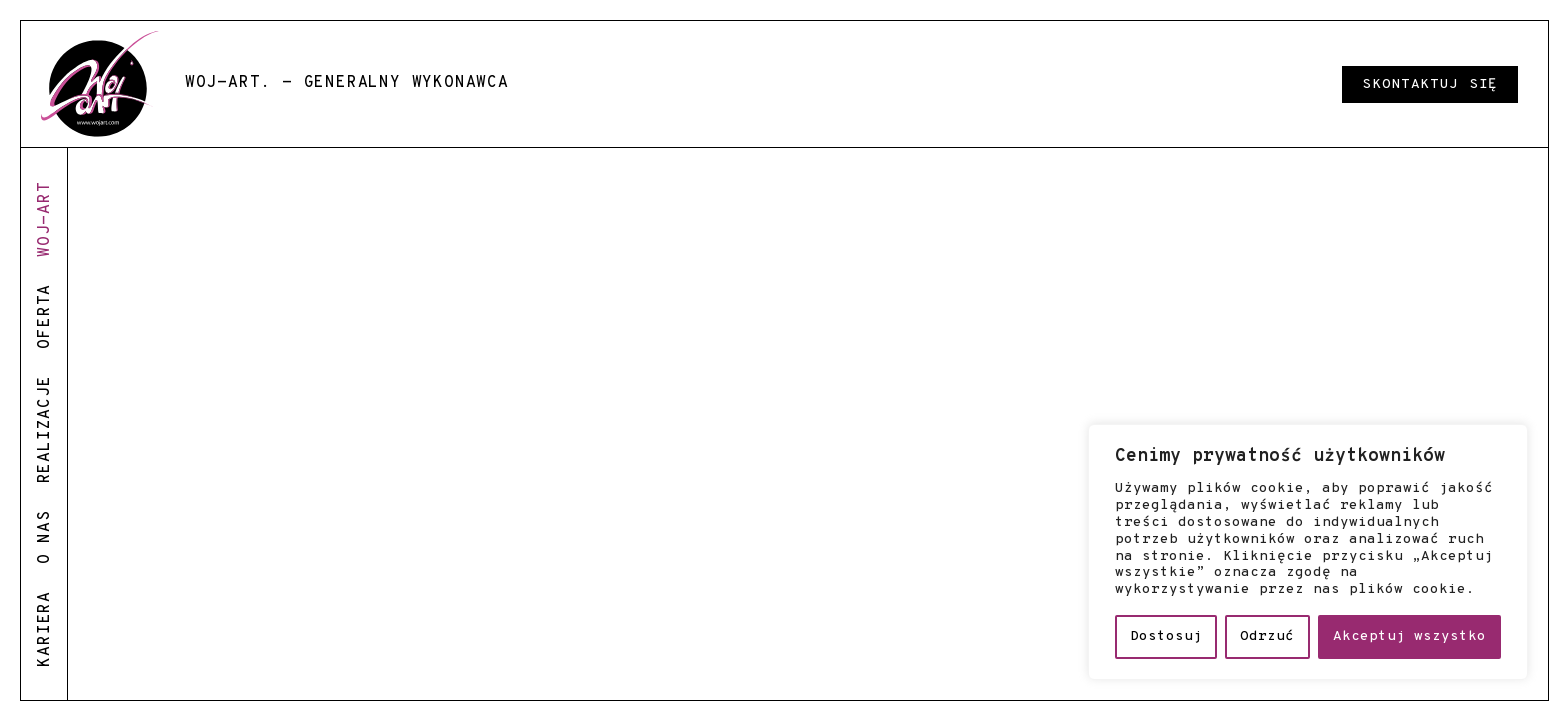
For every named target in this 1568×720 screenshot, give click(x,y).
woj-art (45, 219)
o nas (45, 537)
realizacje (45, 429)
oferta (45, 316)
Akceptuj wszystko (1409, 636)
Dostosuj (1166, 636)
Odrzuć (1267, 636)
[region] (1308, 552)
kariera (45, 629)
